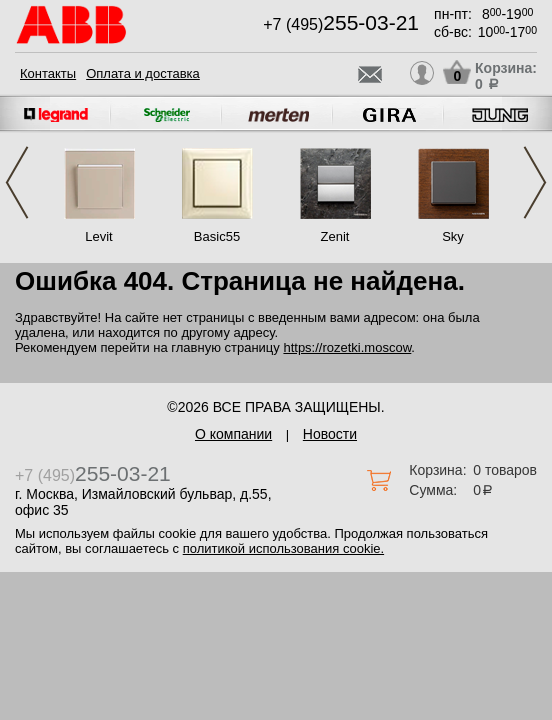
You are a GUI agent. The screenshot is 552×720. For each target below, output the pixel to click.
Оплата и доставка (143, 73)
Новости (330, 434)
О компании (233, 434)
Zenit (335, 236)
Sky (453, 236)
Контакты (48, 73)
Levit (98, 236)
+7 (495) (341, 24)
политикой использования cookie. (283, 548)
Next (535, 182)
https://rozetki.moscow (347, 347)
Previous (17, 182)
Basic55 (217, 236)
